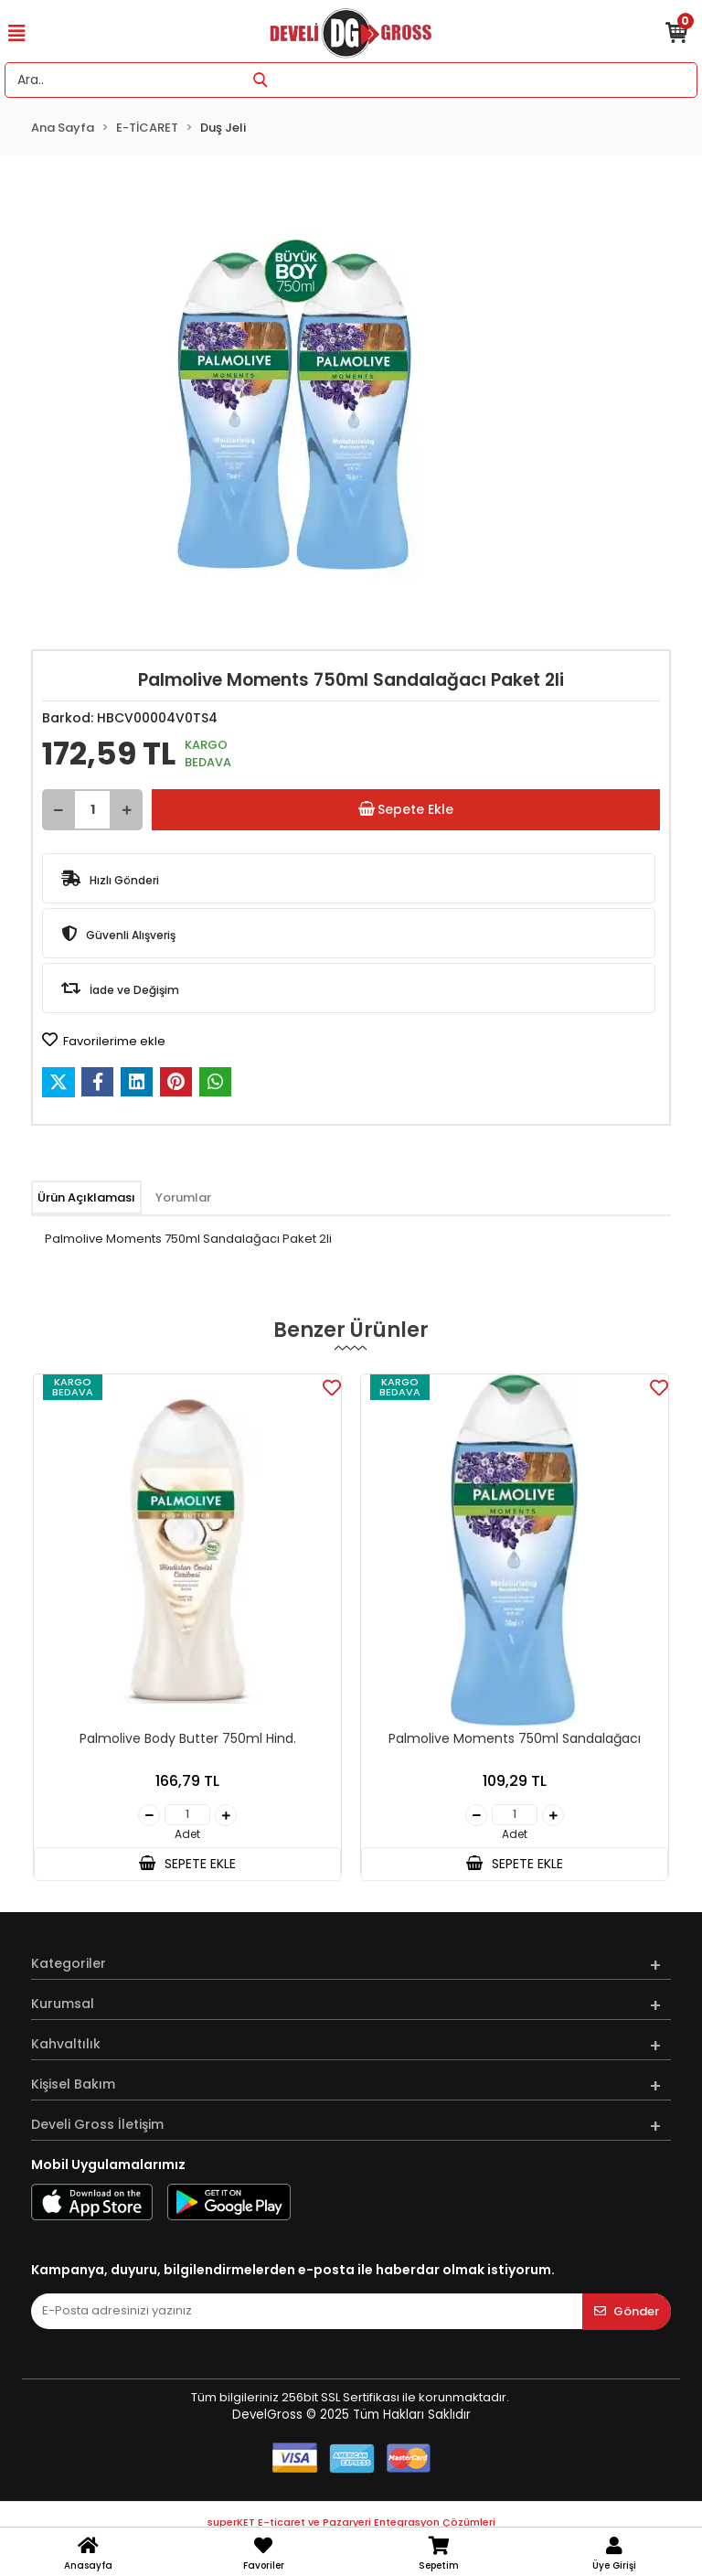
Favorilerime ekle (103, 1040)
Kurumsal (62, 2003)
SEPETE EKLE (187, 1864)
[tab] (86, 1198)
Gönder (626, 2311)
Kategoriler (68, 1963)
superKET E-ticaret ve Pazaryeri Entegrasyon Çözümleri (351, 2522)
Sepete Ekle (405, 809)
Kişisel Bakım (73, 2084)
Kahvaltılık (66, 2044)
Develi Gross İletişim (97, 2124)
